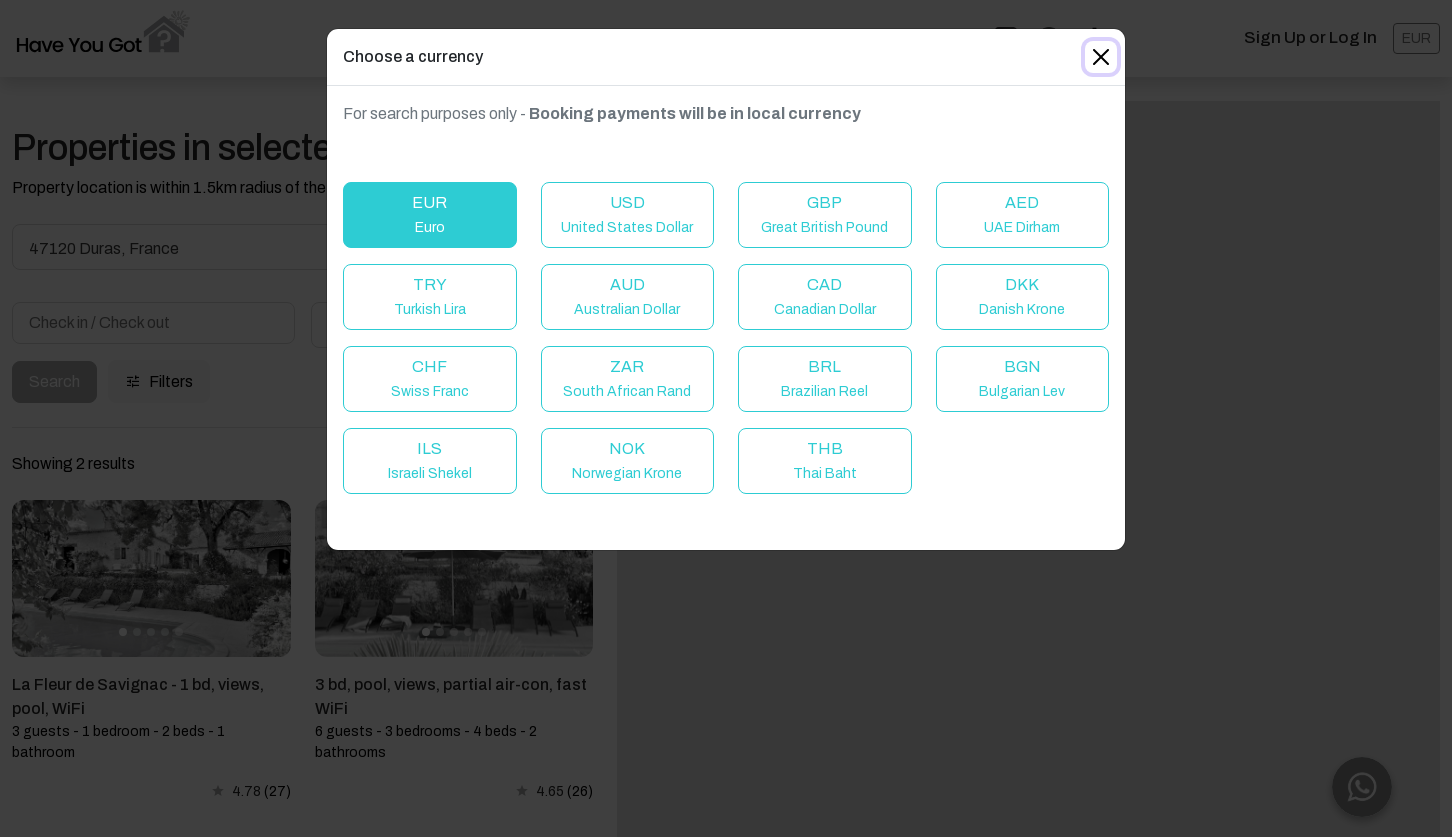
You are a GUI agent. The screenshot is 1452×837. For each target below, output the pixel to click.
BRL (824, 378)
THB (825, 460)
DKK (1022, 296)
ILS (430, 460)
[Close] (1101, 57)
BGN (1022, 378)
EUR (429, 214)
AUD (627, 296)
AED (1022, 214)
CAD (825, 296)
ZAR (627, 378)
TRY (430, 296)
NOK (627, 460)
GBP (824, 214)
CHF (430, 378)
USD (627, 214)
